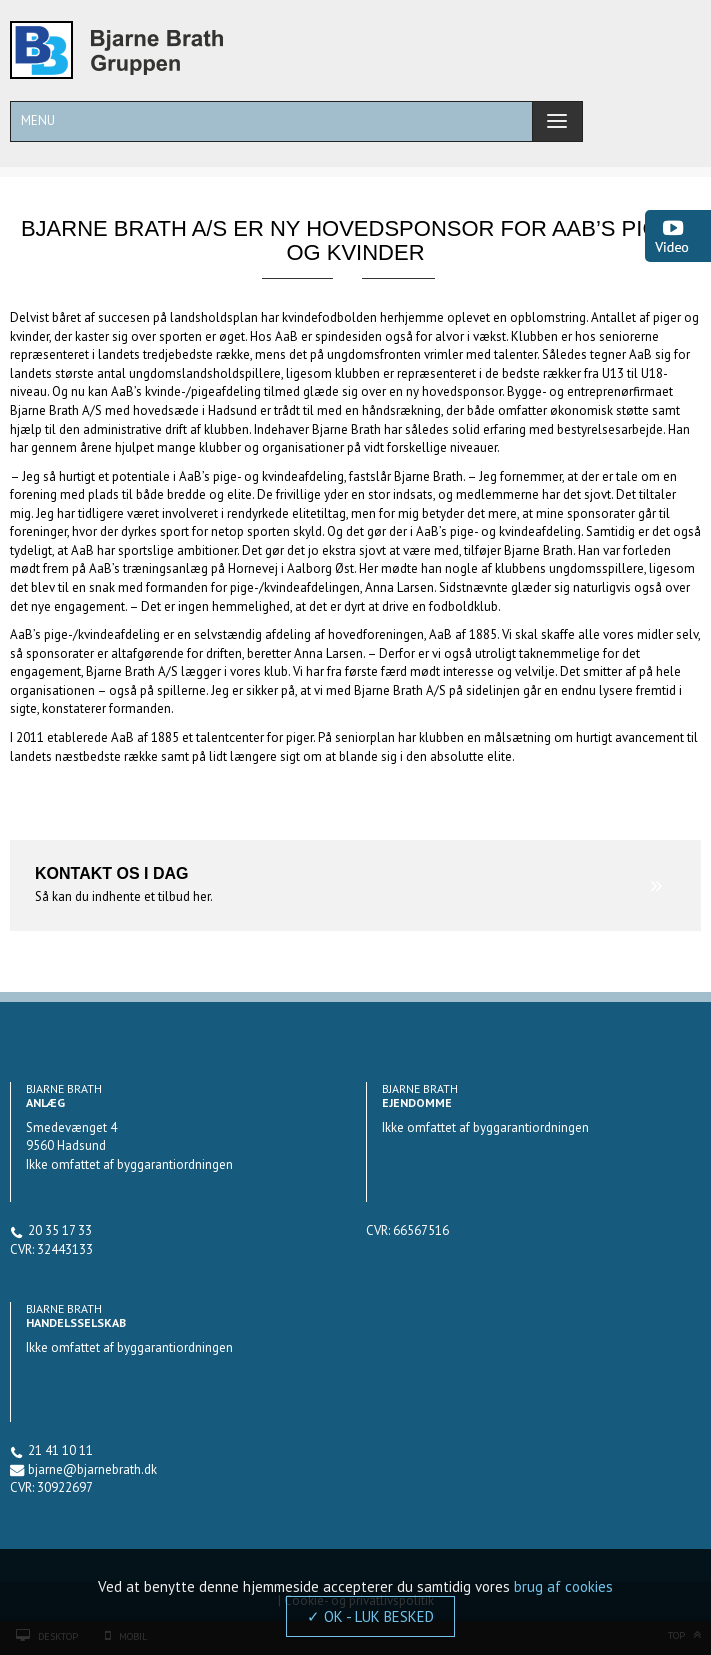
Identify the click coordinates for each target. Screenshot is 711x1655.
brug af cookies (563, 1586)
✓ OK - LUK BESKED (370, 1616)
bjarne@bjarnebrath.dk (92, 1469)
